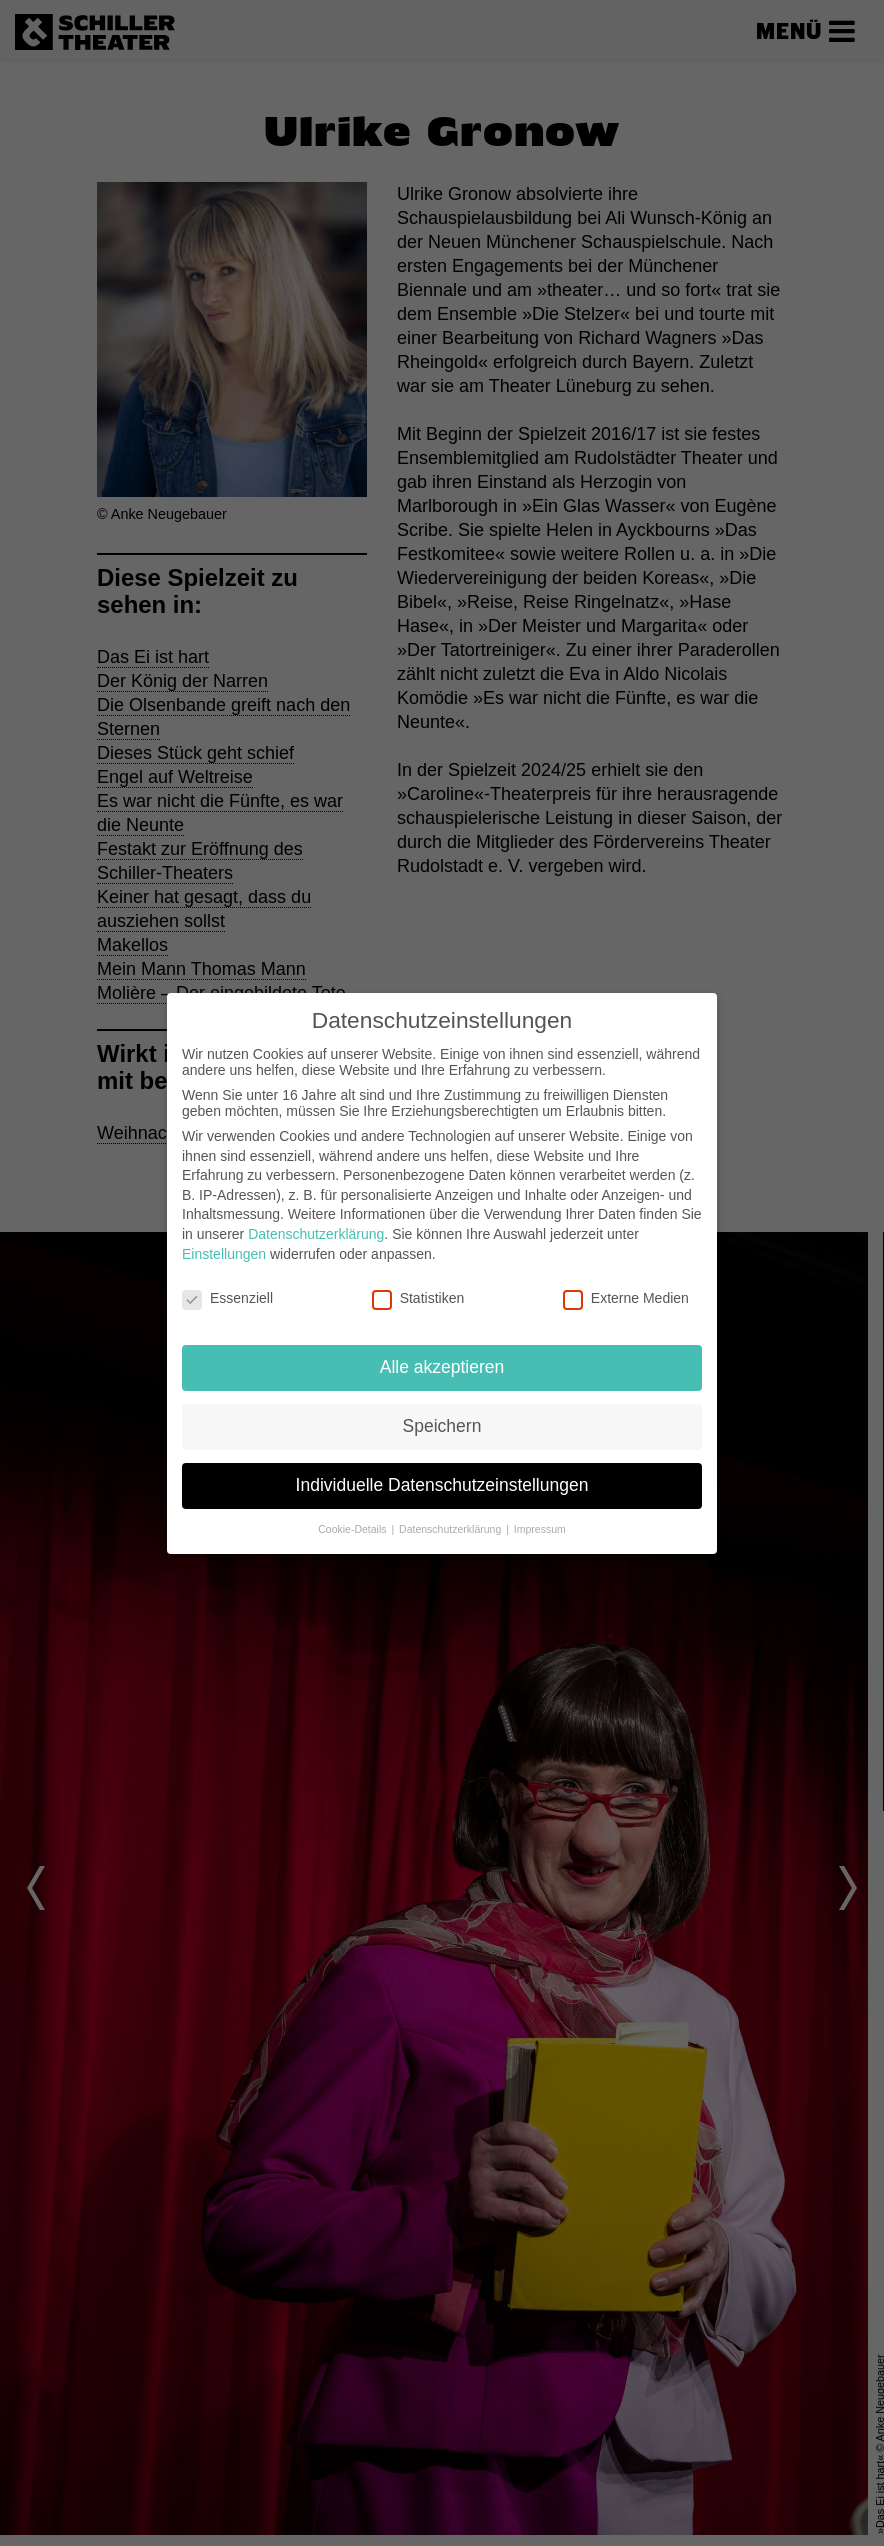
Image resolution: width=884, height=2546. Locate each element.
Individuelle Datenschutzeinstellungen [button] (442, 1485)
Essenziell (227, 1298)
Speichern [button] (442, 1426)
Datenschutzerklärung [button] (451, 1529)
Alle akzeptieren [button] (442, 1367)
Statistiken (418, 1298)
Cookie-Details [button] (353, 1529)
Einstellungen (224, 1254)
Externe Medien (626, 1298)
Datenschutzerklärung (316, 1234)
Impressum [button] (540, 1529)
